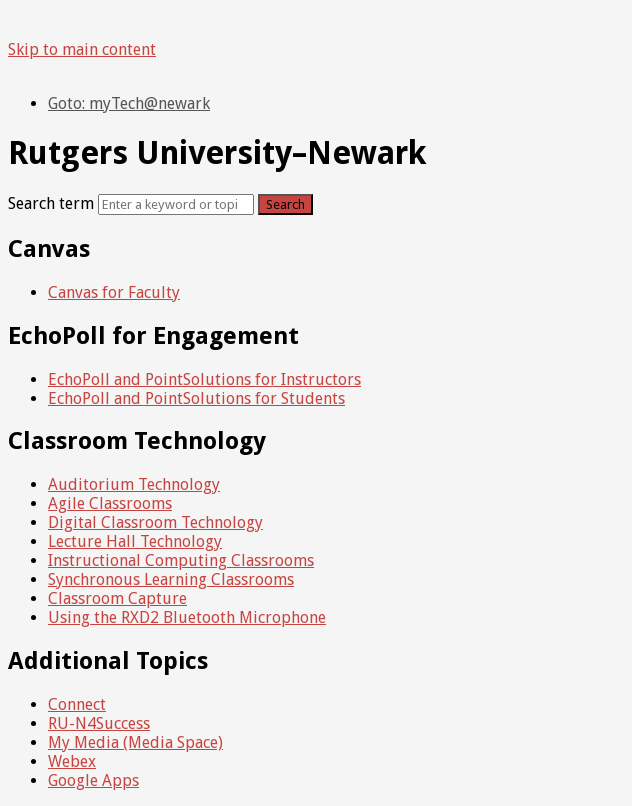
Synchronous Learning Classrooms (171, 579)
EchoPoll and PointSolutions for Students (196, 398)
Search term (51, 203)
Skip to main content (82, 49)
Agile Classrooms (110, 503)
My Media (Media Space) (135, 742)
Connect (77, 704)
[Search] (176, 204)
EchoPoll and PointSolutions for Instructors (204, 379)
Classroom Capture (117, 598)
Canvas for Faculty (114, 292)
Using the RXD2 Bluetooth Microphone (187, 617)
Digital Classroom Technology (155, 522)
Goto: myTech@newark (129, 103)
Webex (72, 761)
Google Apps (93, 780)
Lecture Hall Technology (135, 541)
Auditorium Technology (134, 484)
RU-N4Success (99, 723)
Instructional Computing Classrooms (181, 560)
